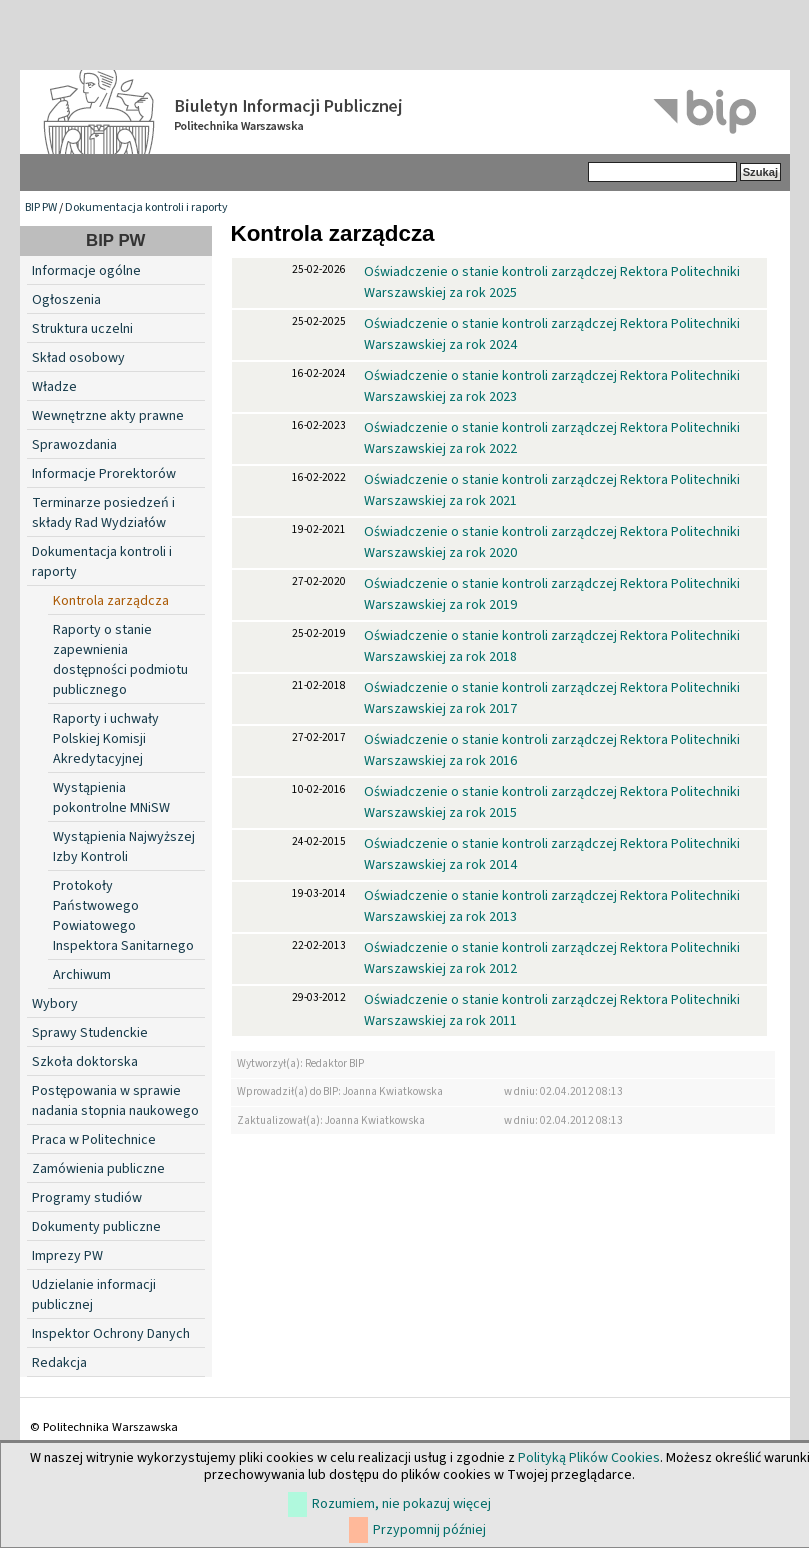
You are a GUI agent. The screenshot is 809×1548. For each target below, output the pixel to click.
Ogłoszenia (66, 300)
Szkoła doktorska (85, 1062)
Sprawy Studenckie (90, 1033)
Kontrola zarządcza (111, 601)
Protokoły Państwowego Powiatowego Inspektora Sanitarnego (123, 916)
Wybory (55, 1004)
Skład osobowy (78, 358)
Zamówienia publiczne (98, 1169)
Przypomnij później (429, 1530)
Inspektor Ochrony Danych (111, 1334)
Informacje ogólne (86, 271)
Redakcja (59, 1363)
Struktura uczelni (82, 329)
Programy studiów (87, 1198)
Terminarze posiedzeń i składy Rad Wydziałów (103, 513)
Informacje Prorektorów (104, 474)
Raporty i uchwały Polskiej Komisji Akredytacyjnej (106, 739)
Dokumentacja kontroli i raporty (146, 207)
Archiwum (82, 975)
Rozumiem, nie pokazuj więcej (401, 1504)
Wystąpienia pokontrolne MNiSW (111, 798)
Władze (54, 387)
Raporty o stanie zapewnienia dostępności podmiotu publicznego (120, 660)
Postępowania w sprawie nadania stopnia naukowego (115, 1101)
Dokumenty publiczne (96, 1227)
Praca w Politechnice (94, 1140)
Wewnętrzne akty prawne (108, 416)
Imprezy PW (67, 1256)
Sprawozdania (74, 445)
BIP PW (41, 207)
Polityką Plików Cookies (589, 1458)
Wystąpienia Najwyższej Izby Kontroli (124, 847)
